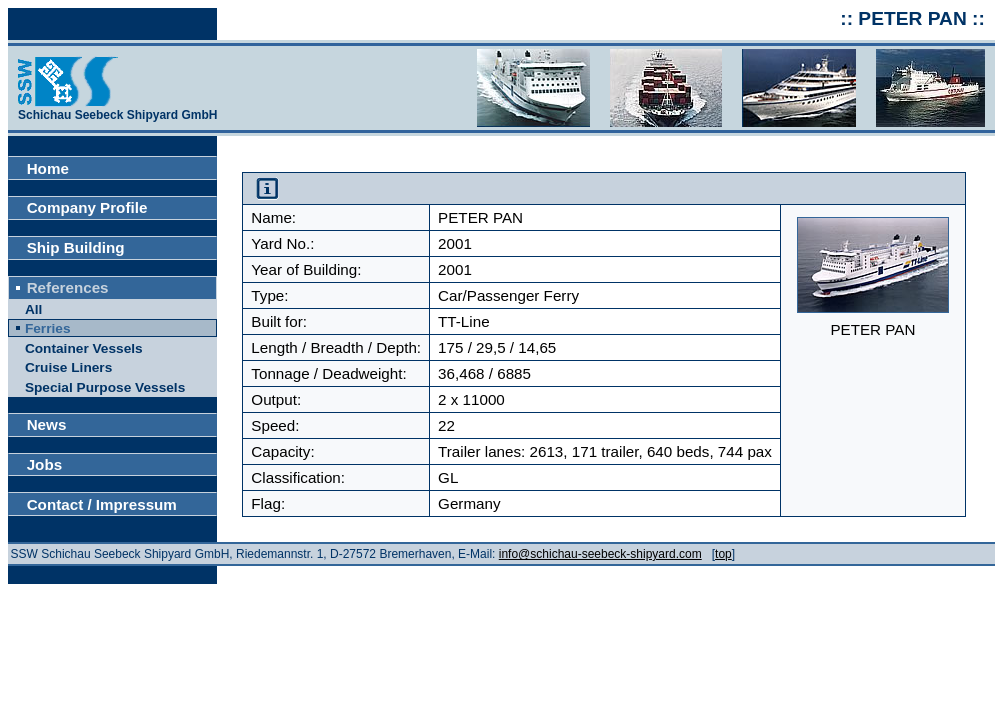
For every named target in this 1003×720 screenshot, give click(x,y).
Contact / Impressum (102, 504)
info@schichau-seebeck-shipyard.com (600, 554)
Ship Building (76, 247)
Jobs (44, 464)
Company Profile (87, 207)
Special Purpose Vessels (105, 387)
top (723, 554)
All (33, 309)
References (68, 287)
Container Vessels (84, 348)
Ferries (48, 328)
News (47, 424)
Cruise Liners (68, 367)
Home (48, 168)
